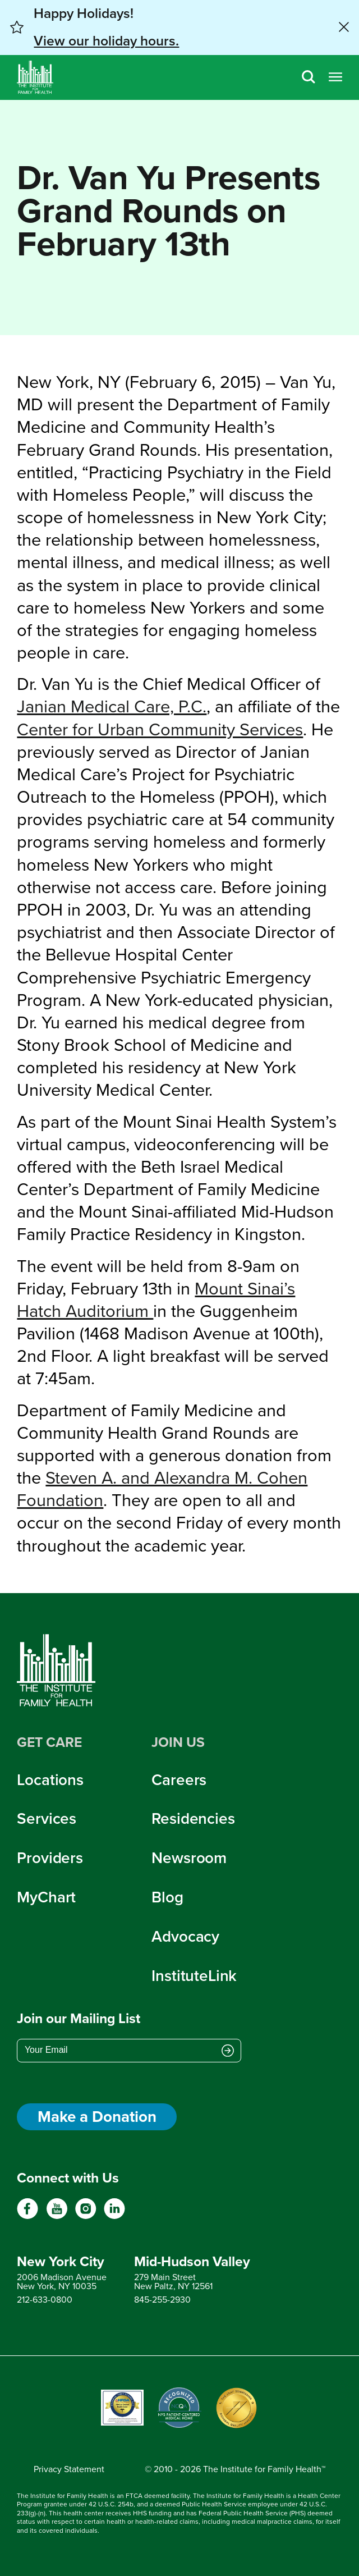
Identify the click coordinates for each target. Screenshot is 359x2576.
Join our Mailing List (78, 2018)
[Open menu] (335, 77)
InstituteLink (194, 1975)
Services (46, 1818)
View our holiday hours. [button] (106, 41)
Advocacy (185, 1936)
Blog (167, 1897)
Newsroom (189, 1857)
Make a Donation (97, 2116)
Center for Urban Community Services (160, 729)
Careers (178, 1779)
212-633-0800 (44, 2299)
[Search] (308, 77)
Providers (49, 1857)
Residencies (192, 1818)
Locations (50, 1779)
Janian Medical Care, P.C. (111, 706)
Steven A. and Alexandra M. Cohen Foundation (162, 1489)
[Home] (35, 77)
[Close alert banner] (344, 27)
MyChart (46, 1897)
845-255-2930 (162, 2299)
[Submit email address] (228, 2051)
